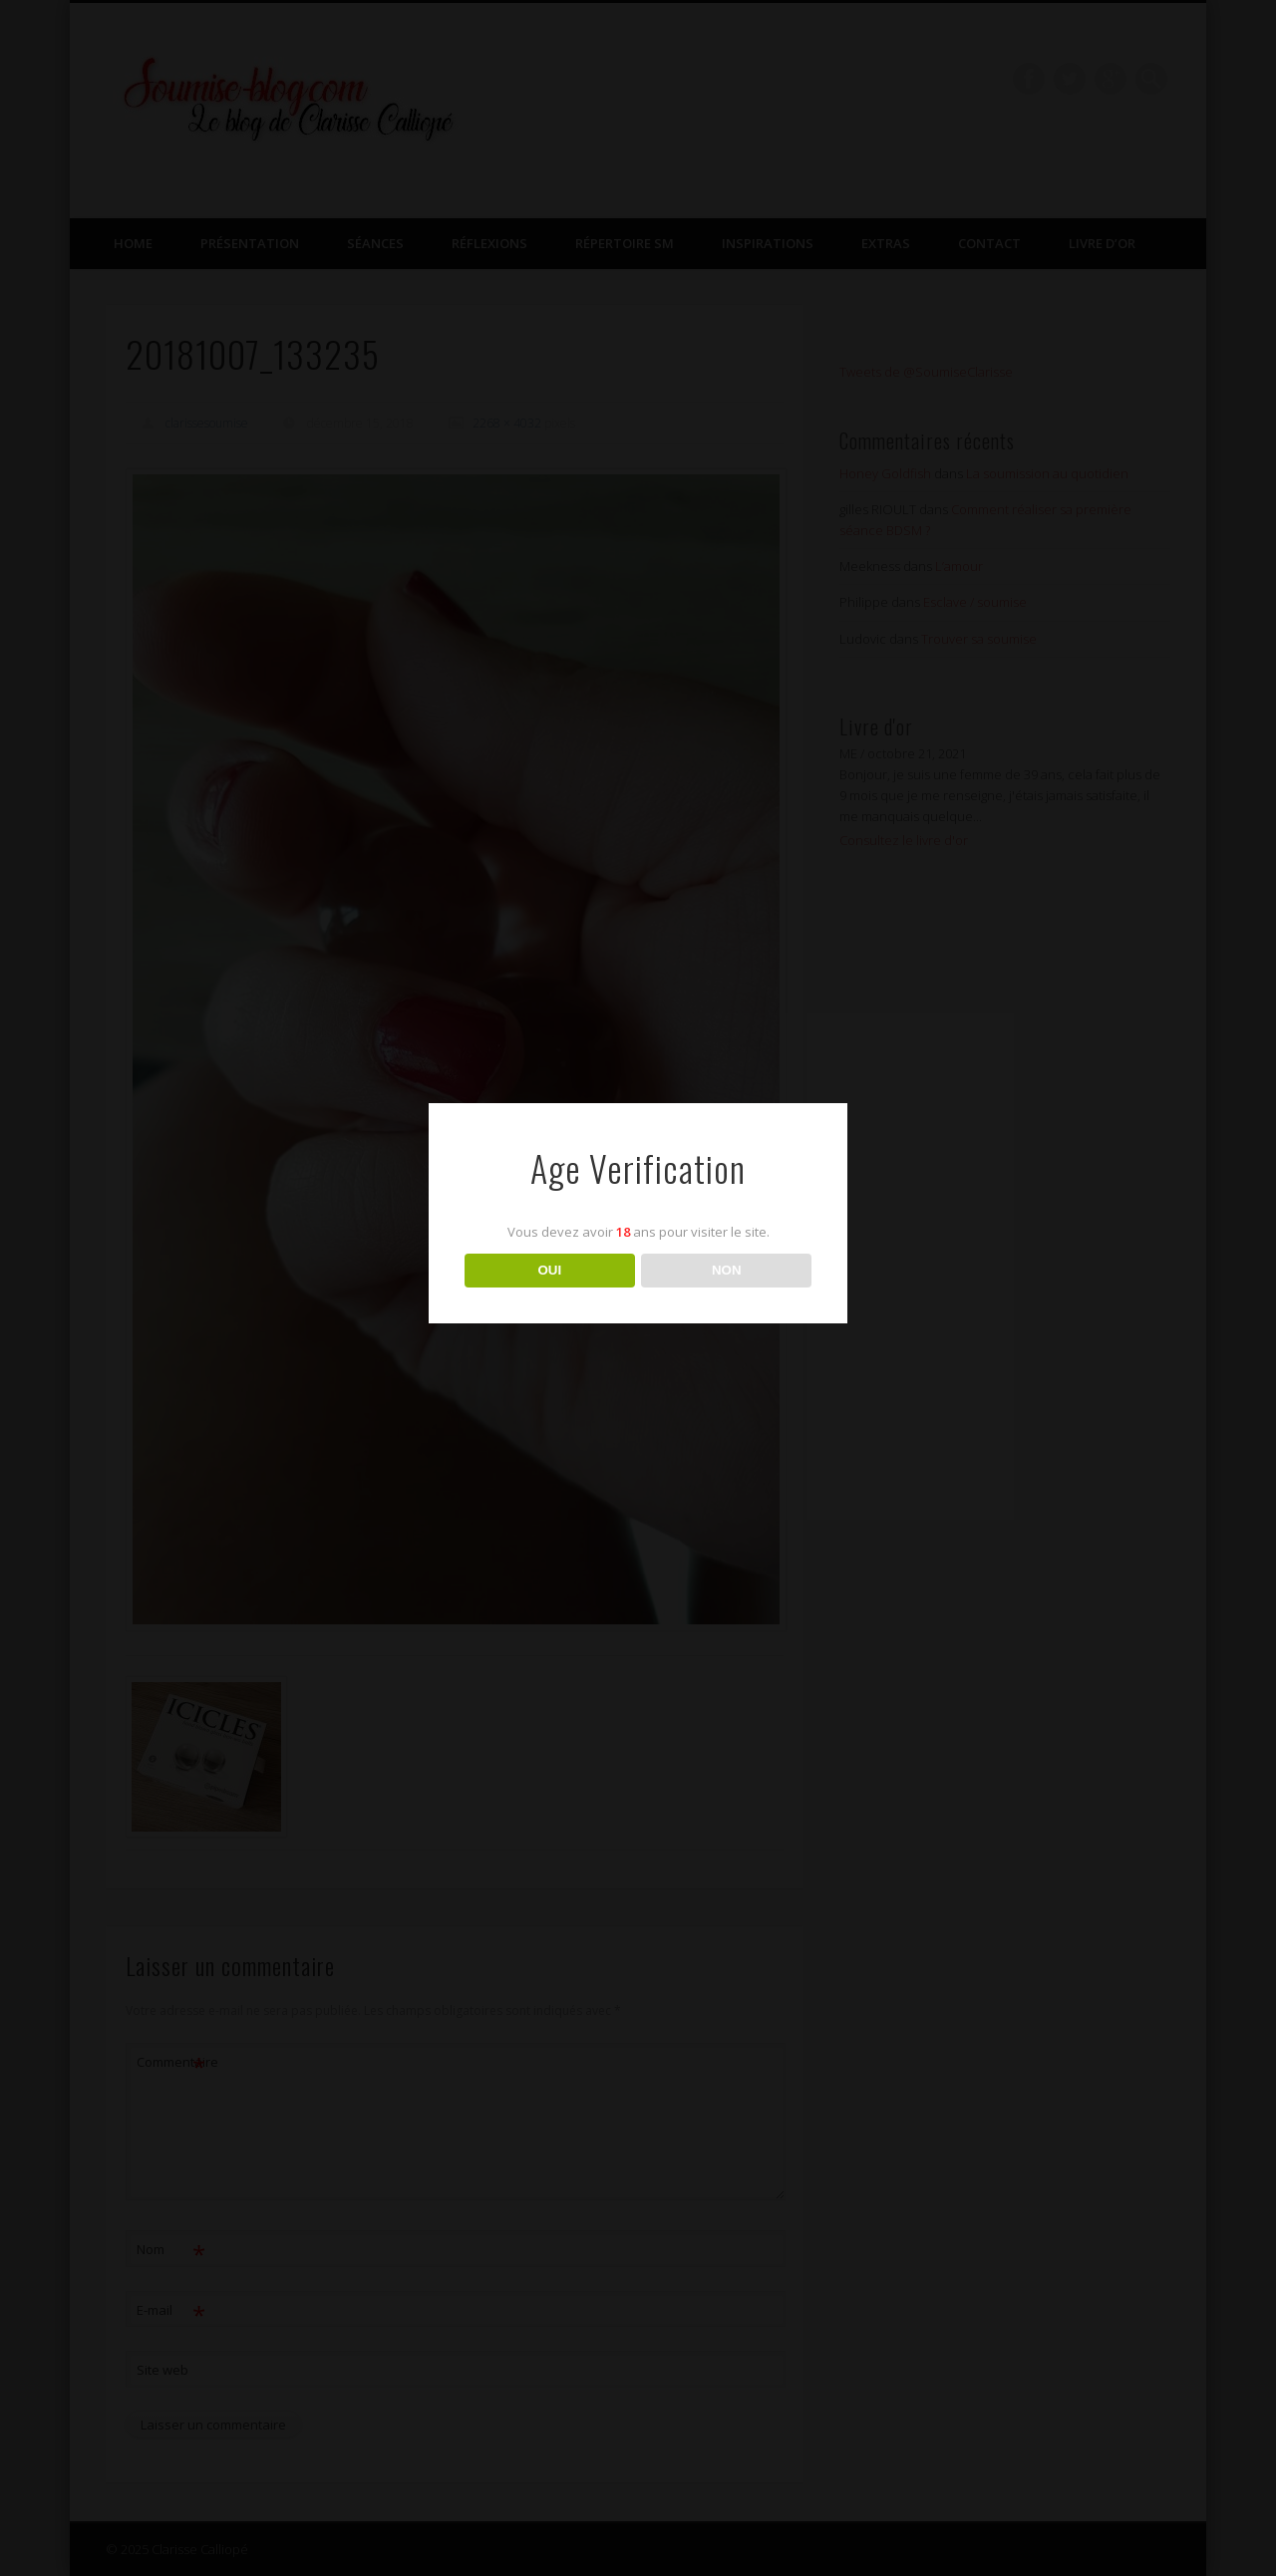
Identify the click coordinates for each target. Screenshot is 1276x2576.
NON (727, 1270)
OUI (549, 1270)
